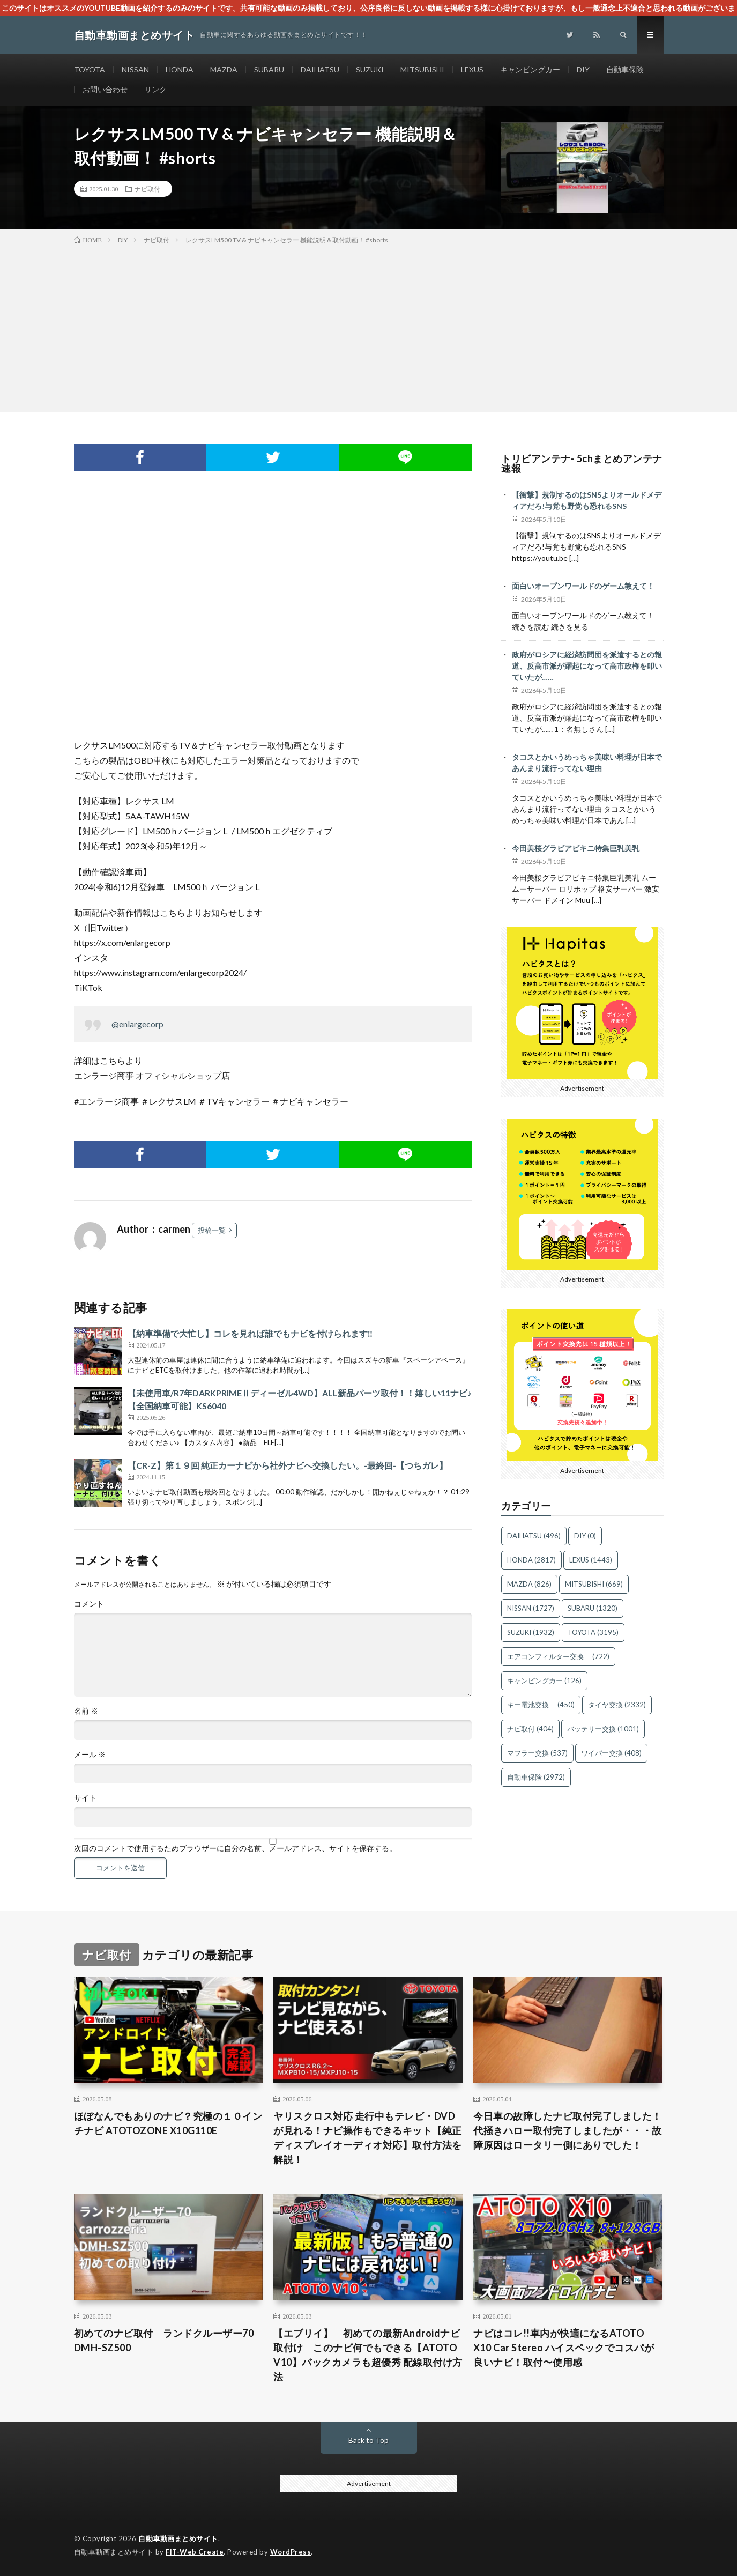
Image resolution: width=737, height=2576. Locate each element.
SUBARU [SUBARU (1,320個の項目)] (592, 1608)
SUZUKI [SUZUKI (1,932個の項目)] (530, 1632)
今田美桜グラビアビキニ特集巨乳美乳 (575, 848)
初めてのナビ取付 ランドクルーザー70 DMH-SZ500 (164, 2340)
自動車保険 (625, 69)
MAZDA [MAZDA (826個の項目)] (529, 1584)
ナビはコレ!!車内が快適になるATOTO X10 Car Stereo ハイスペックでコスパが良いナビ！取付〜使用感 (563, 2347)
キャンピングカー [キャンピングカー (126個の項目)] (544, 1680)
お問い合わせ (105, 89)
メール (90, 1754)
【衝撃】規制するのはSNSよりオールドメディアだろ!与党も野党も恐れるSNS (586, 500)
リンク (155, 89)
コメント (89, 1604)
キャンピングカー (530, 69)
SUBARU (269, 69)
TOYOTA (89, 69)
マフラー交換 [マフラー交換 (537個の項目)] (537, 1753)
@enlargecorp (137, 1024)
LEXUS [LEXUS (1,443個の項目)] (590, 1560)
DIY (583, 69)
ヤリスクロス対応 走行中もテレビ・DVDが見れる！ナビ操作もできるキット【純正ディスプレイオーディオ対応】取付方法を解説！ (367, 2137)
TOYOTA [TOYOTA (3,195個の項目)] (593, 1632)
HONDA (179, 69)
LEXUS (472, 69)
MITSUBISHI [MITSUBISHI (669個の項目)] (594, 1584)
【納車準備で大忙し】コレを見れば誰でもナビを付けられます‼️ (250, 1333)
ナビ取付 (147, 189)
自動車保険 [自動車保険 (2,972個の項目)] (536, 1777)
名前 (86, 1711)
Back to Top (368, 2440)
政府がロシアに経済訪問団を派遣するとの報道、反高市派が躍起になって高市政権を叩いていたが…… (587, 666)
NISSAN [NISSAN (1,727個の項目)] (530, 1608)
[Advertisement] (368, 326)
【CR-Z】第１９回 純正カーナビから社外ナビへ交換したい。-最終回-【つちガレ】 (288, 1465)
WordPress (290, 2552)
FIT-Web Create (195, 2552)
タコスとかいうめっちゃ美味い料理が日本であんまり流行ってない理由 (587, 762)
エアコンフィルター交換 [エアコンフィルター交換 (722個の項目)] (558, 1656)
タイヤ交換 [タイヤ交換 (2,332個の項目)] (617, 1704)
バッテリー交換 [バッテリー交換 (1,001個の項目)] (603, 1728)
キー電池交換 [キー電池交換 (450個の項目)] (541, 1704)
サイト (85, 1798)
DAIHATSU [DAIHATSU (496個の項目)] (534, 1535)
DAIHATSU (320, 69)
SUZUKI (370, 69)
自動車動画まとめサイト (178, 2538)
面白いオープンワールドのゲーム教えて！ (583, 585)
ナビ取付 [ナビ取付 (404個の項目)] (530, 1728)
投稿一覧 (212, 1230)
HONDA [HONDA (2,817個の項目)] (531, 1560)
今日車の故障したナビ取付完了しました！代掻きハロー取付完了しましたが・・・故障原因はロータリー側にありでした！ (567, 2130)
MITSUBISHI (422, 69)
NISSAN (135, 69)
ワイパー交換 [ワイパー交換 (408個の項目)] (611, 1753)
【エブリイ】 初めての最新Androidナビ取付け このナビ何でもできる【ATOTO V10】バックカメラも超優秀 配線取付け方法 (368, 2354)
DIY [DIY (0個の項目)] (585, 1535)
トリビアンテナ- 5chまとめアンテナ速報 (581, 463)
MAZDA (223, 69)
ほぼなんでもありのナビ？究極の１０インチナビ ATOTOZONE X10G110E (168, 2123)
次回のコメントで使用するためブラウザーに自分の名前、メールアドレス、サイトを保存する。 (235, 1848)
